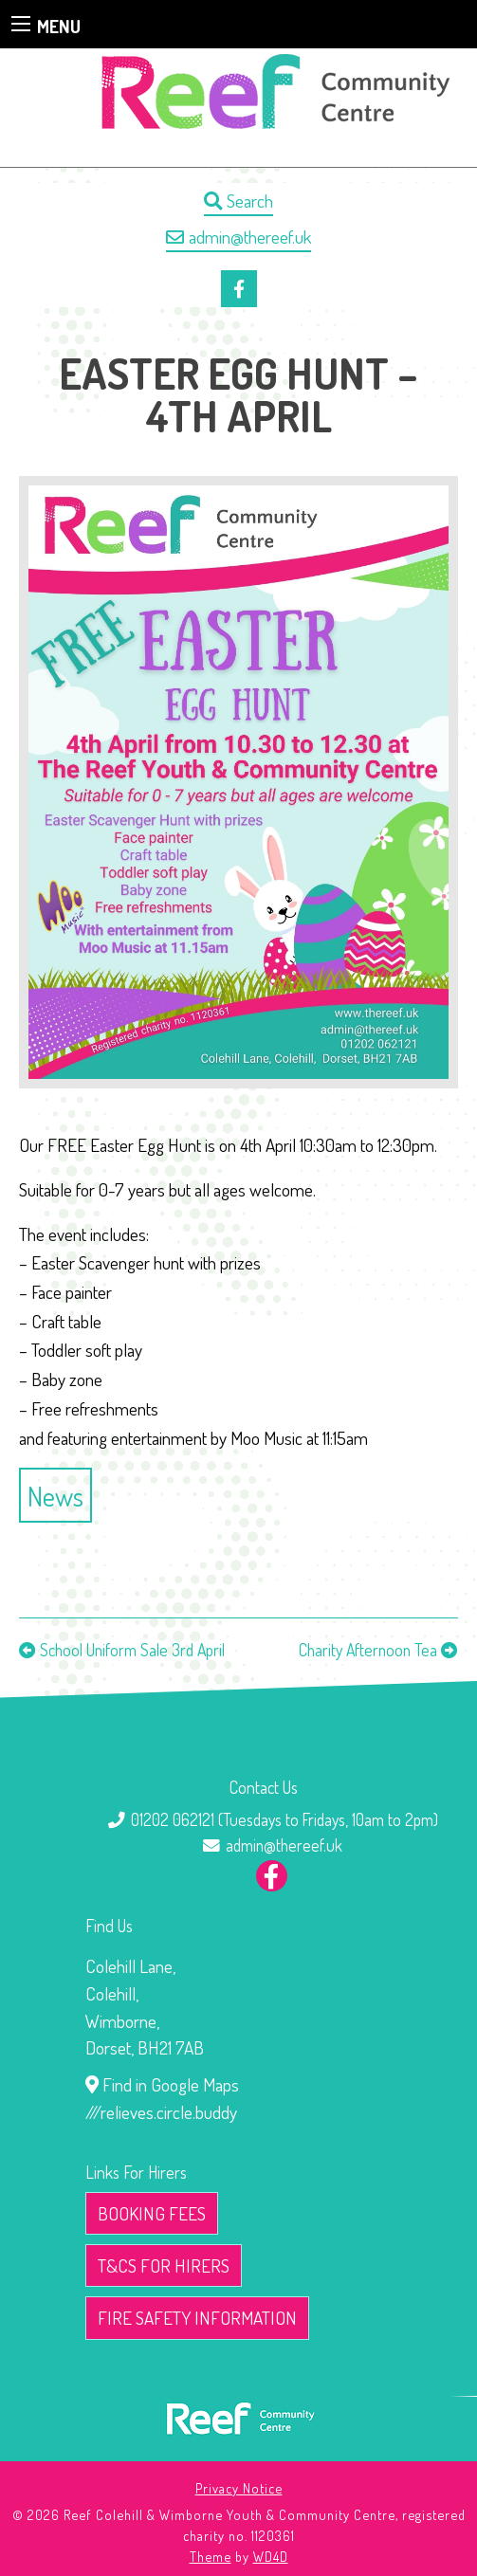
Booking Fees (152, 2213)
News (55, 1495)
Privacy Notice (239, 2487)
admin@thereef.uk (238, 236)
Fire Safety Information (197, 2317)
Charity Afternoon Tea (368, 1649)
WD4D (270, 2556)
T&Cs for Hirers (163, 2265)
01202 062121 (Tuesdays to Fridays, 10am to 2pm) (284, 1819)
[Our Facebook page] (239, 288)
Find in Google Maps (162, 2084)
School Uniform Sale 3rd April (132, 1649)
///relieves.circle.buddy (161, 2112)
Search (238, 200)
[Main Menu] (20, 23)
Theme (210, 2556)
